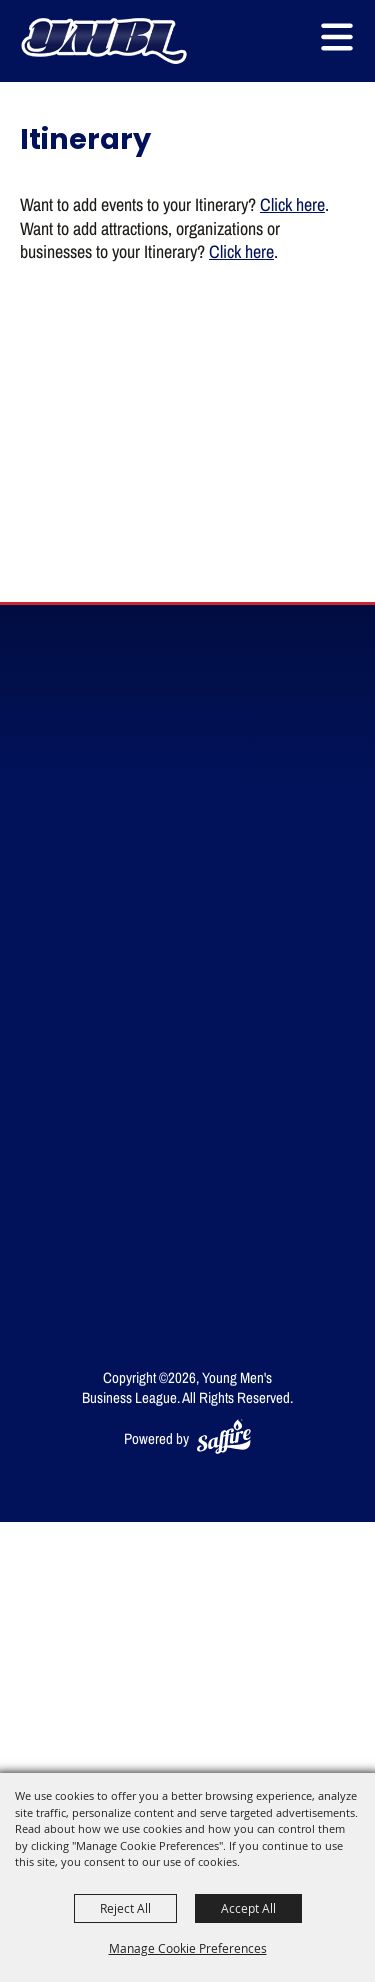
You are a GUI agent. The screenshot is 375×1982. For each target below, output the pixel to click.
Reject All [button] (125, 1908)
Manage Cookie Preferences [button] (188, 1948)
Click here (292, 204)
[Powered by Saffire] (224, 1438)
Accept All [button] (248, 1908)
